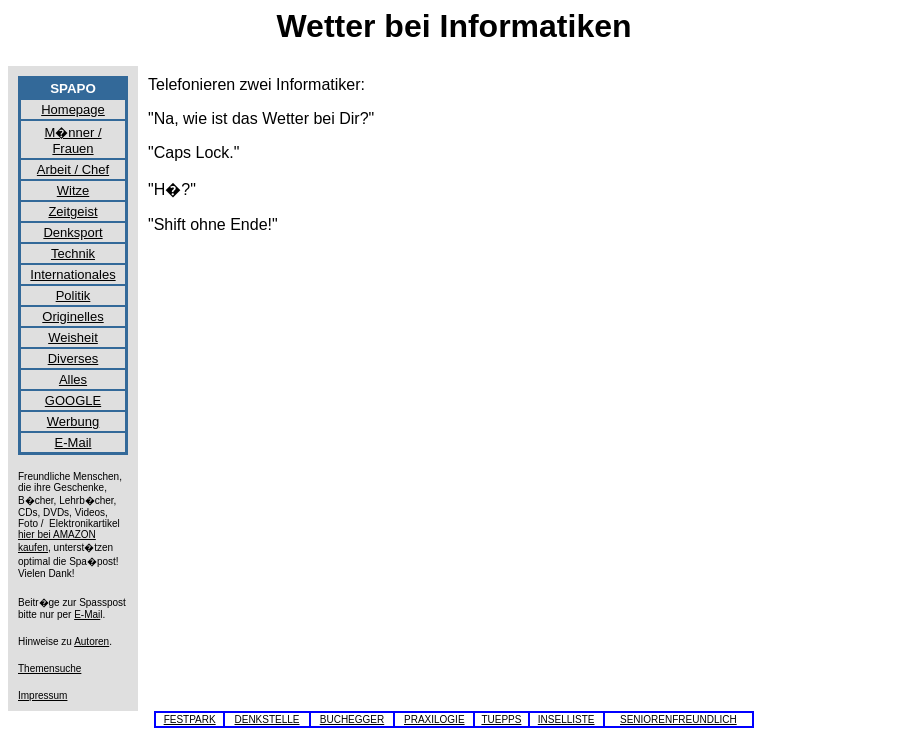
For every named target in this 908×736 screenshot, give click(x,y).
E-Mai (87, 614)
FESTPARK (190, 719)
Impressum (42, 695)
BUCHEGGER (352, 719)
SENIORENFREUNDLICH (678, 719)
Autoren (91, 641)
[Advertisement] (818, 376)
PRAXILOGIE (434, 719)
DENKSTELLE (266, 719)
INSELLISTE (566, 719)
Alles (73, 379)
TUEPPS (501, 719)
